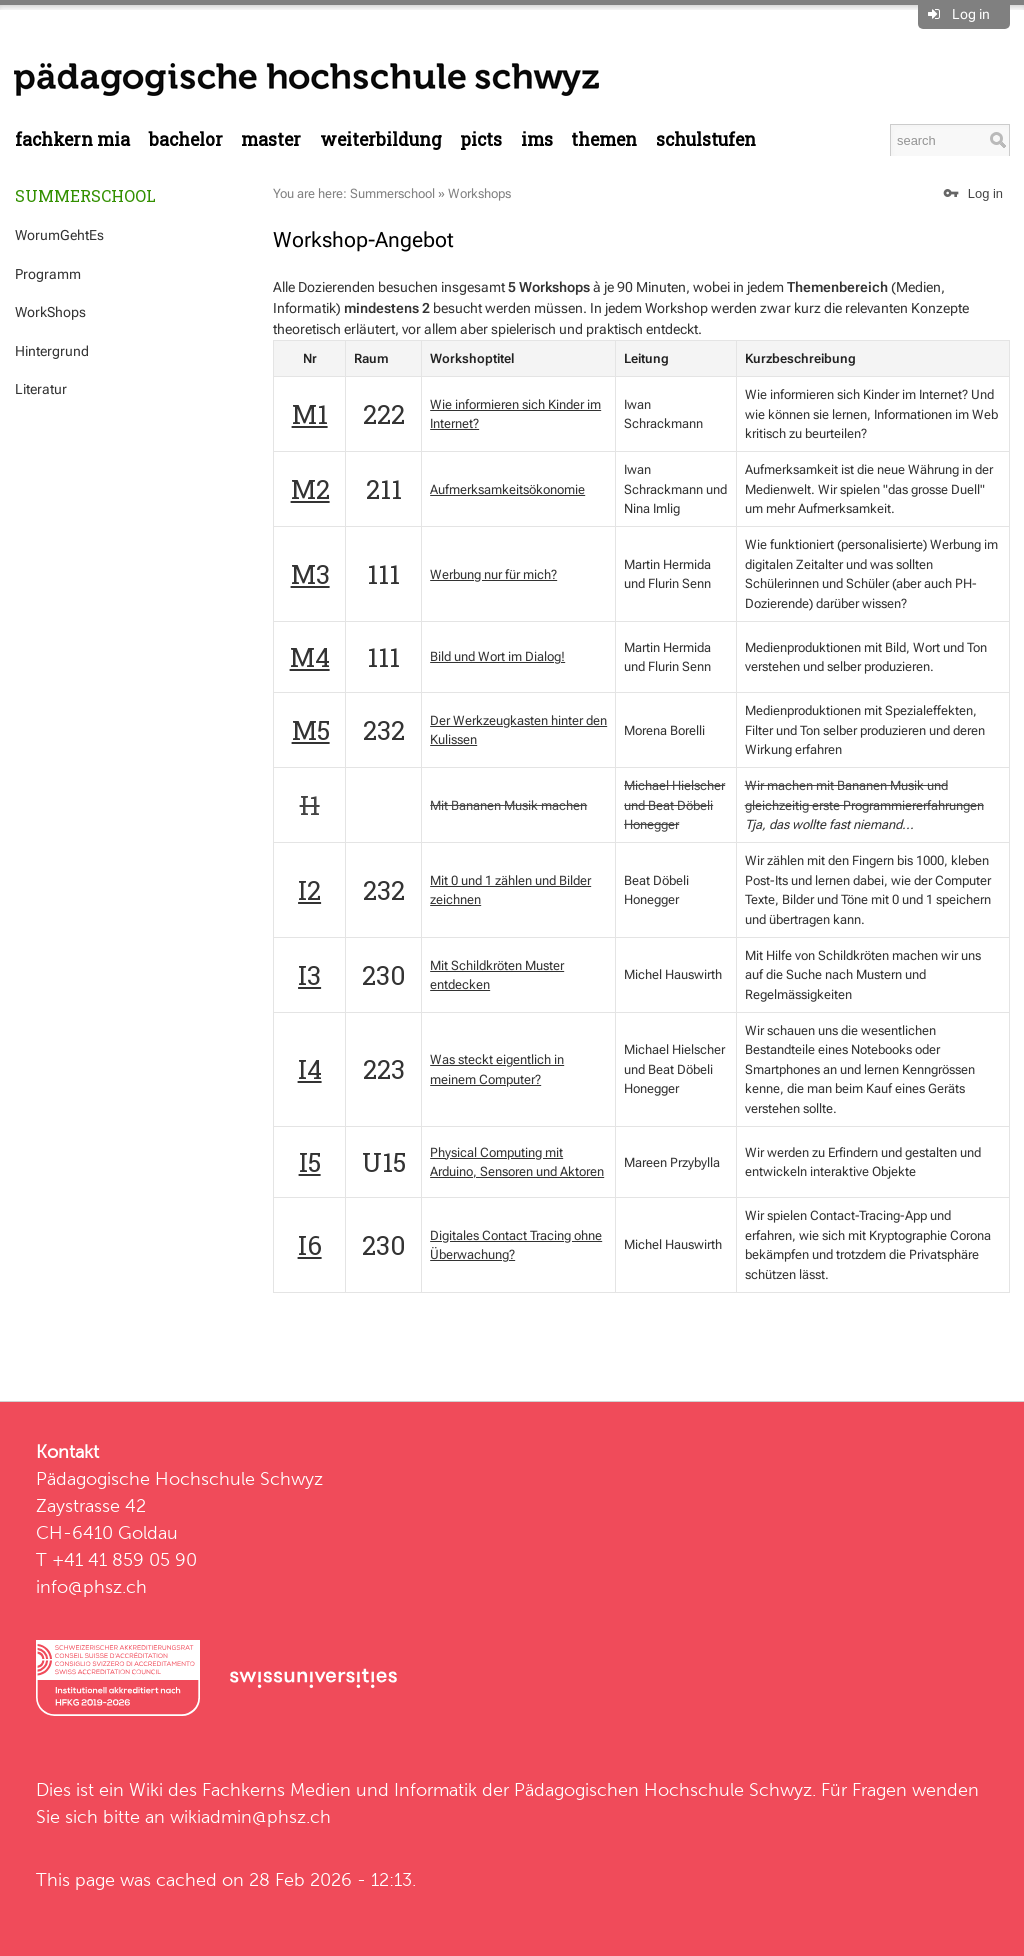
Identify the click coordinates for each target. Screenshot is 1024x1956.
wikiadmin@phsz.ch (250, 1816)
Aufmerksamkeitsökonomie (507, 489)
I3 (309, 975)
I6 (310, 1245)
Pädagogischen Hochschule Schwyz (663, 1789)
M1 (310, 414)
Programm (48, 274)
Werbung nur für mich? (493, 574)
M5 (311, 730)
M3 (310, 574)
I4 (310, 1069)
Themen (604, 139)
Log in (971, 14)
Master (271, 139)
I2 (309, 890)
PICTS (481, 139)
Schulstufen (706, 139)
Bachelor (186, 139)
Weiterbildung (381, 139)
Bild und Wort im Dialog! (497, 656)
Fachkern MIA (72, 139)
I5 (310, 1162)
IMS (537, 139)
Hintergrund (52, 351)
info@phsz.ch (91, 1586)
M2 (310, 489)
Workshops (479, 193)
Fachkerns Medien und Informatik (339, 1789)
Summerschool (85, 195)
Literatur (41, 389)
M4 (310, 657)
